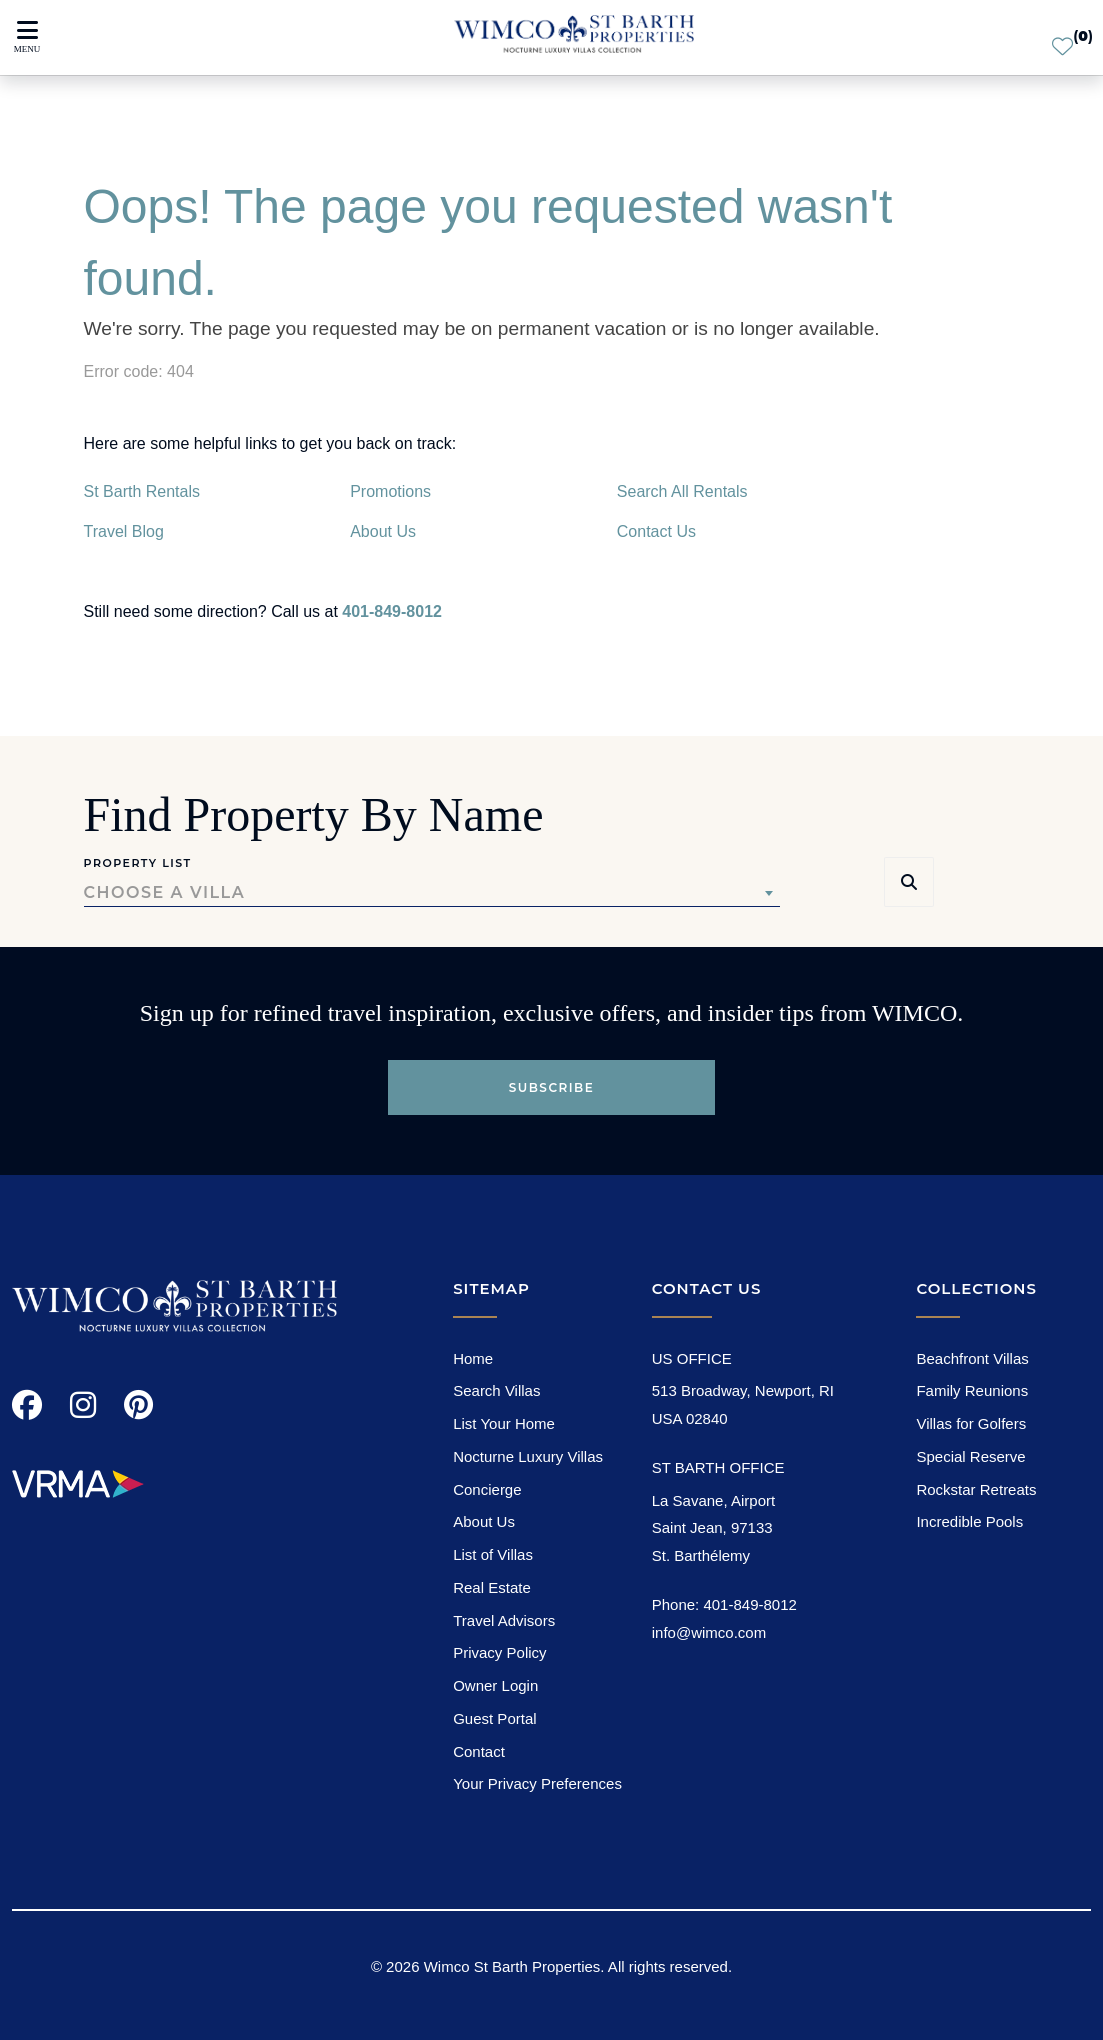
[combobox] (432, 893)
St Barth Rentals (142, 491)
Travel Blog (124, 531)
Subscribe (552, 1087)
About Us (383, 531)
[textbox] (432, 893)
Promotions (390, 491)
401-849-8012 (392, 611)
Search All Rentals (682, 491)
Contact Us (656, 531)
